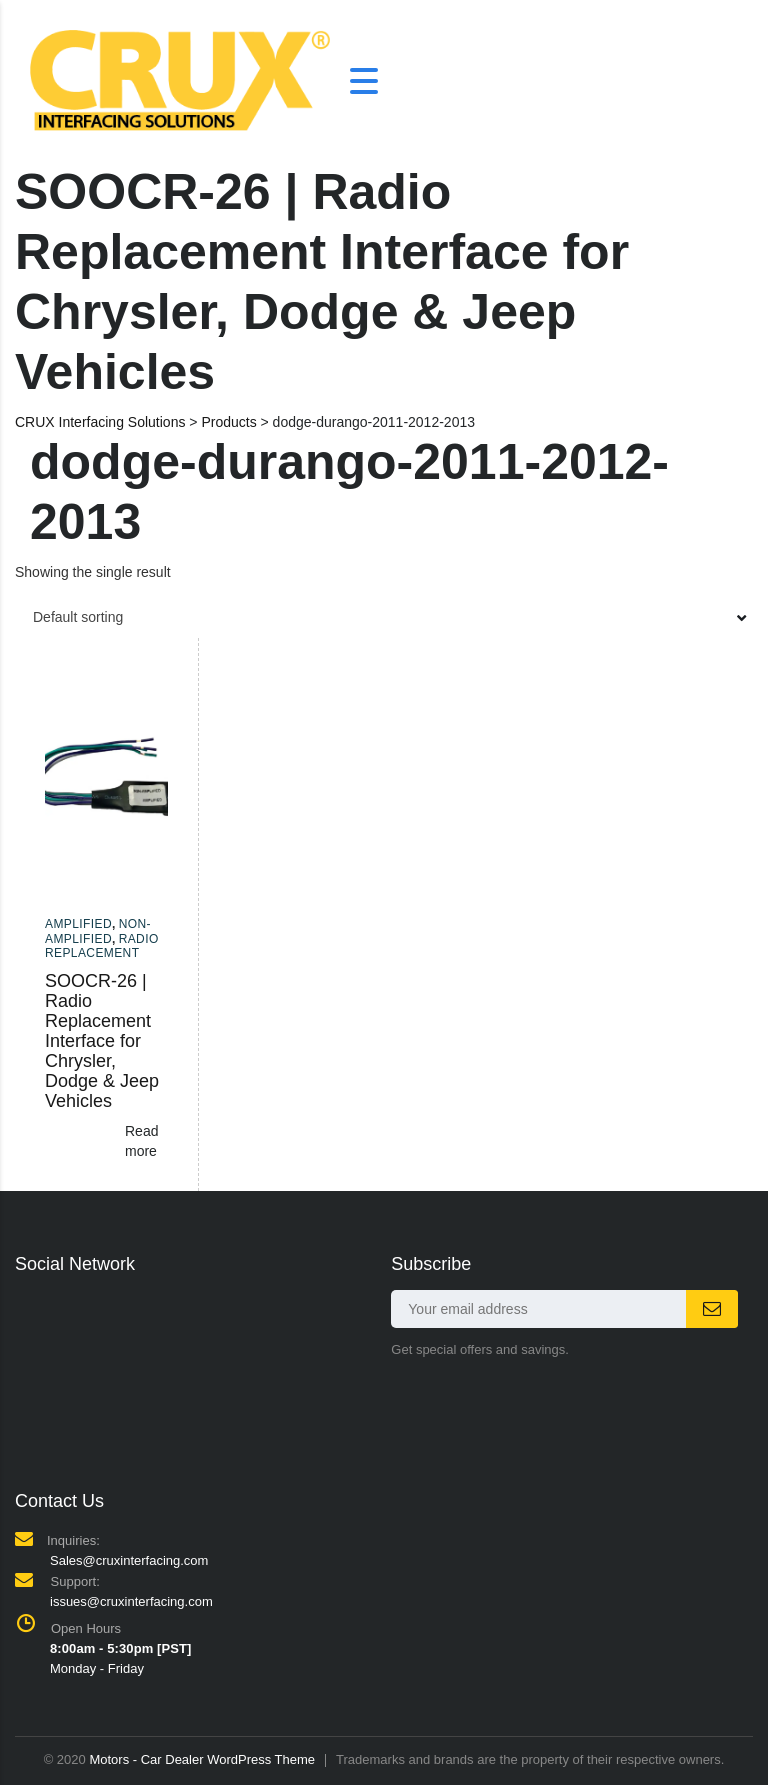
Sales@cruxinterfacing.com (129, 1560)
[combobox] (384, 617)
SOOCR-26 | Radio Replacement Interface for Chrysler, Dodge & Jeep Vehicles (102, 1041)
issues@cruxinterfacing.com (131, 1601)
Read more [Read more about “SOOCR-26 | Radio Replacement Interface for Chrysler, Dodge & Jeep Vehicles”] (141, 1141)
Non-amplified (98, 931)
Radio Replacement (102, 946)
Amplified (78, 924)
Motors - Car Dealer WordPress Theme (202, 1759)
